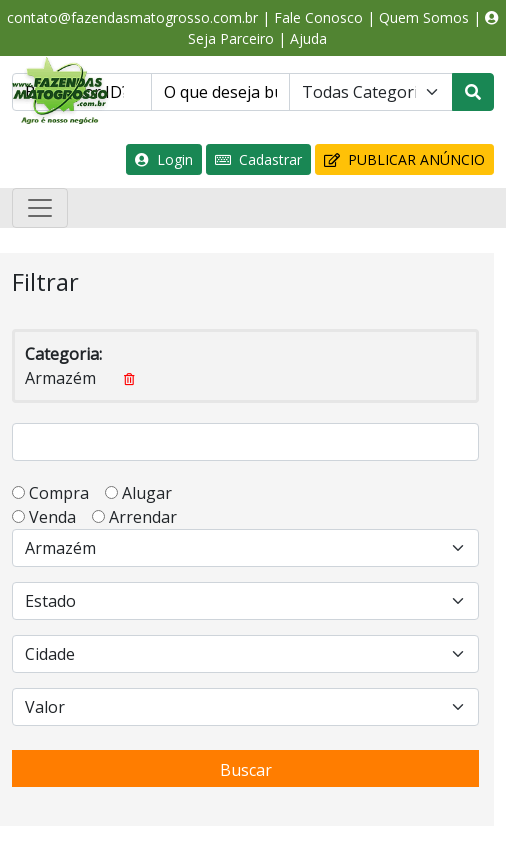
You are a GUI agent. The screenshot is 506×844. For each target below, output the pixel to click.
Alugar (153, 493)
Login (164, 159)
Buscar (246, 770)
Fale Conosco (318, 17)
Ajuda (308, 38)
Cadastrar (258, 159)
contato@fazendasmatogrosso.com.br (132, 17)
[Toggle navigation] (40, 208)
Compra (65, 493)
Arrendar (141, 517)
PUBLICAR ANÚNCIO (404, 159)
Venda (58, 517)
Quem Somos (424, 17)
